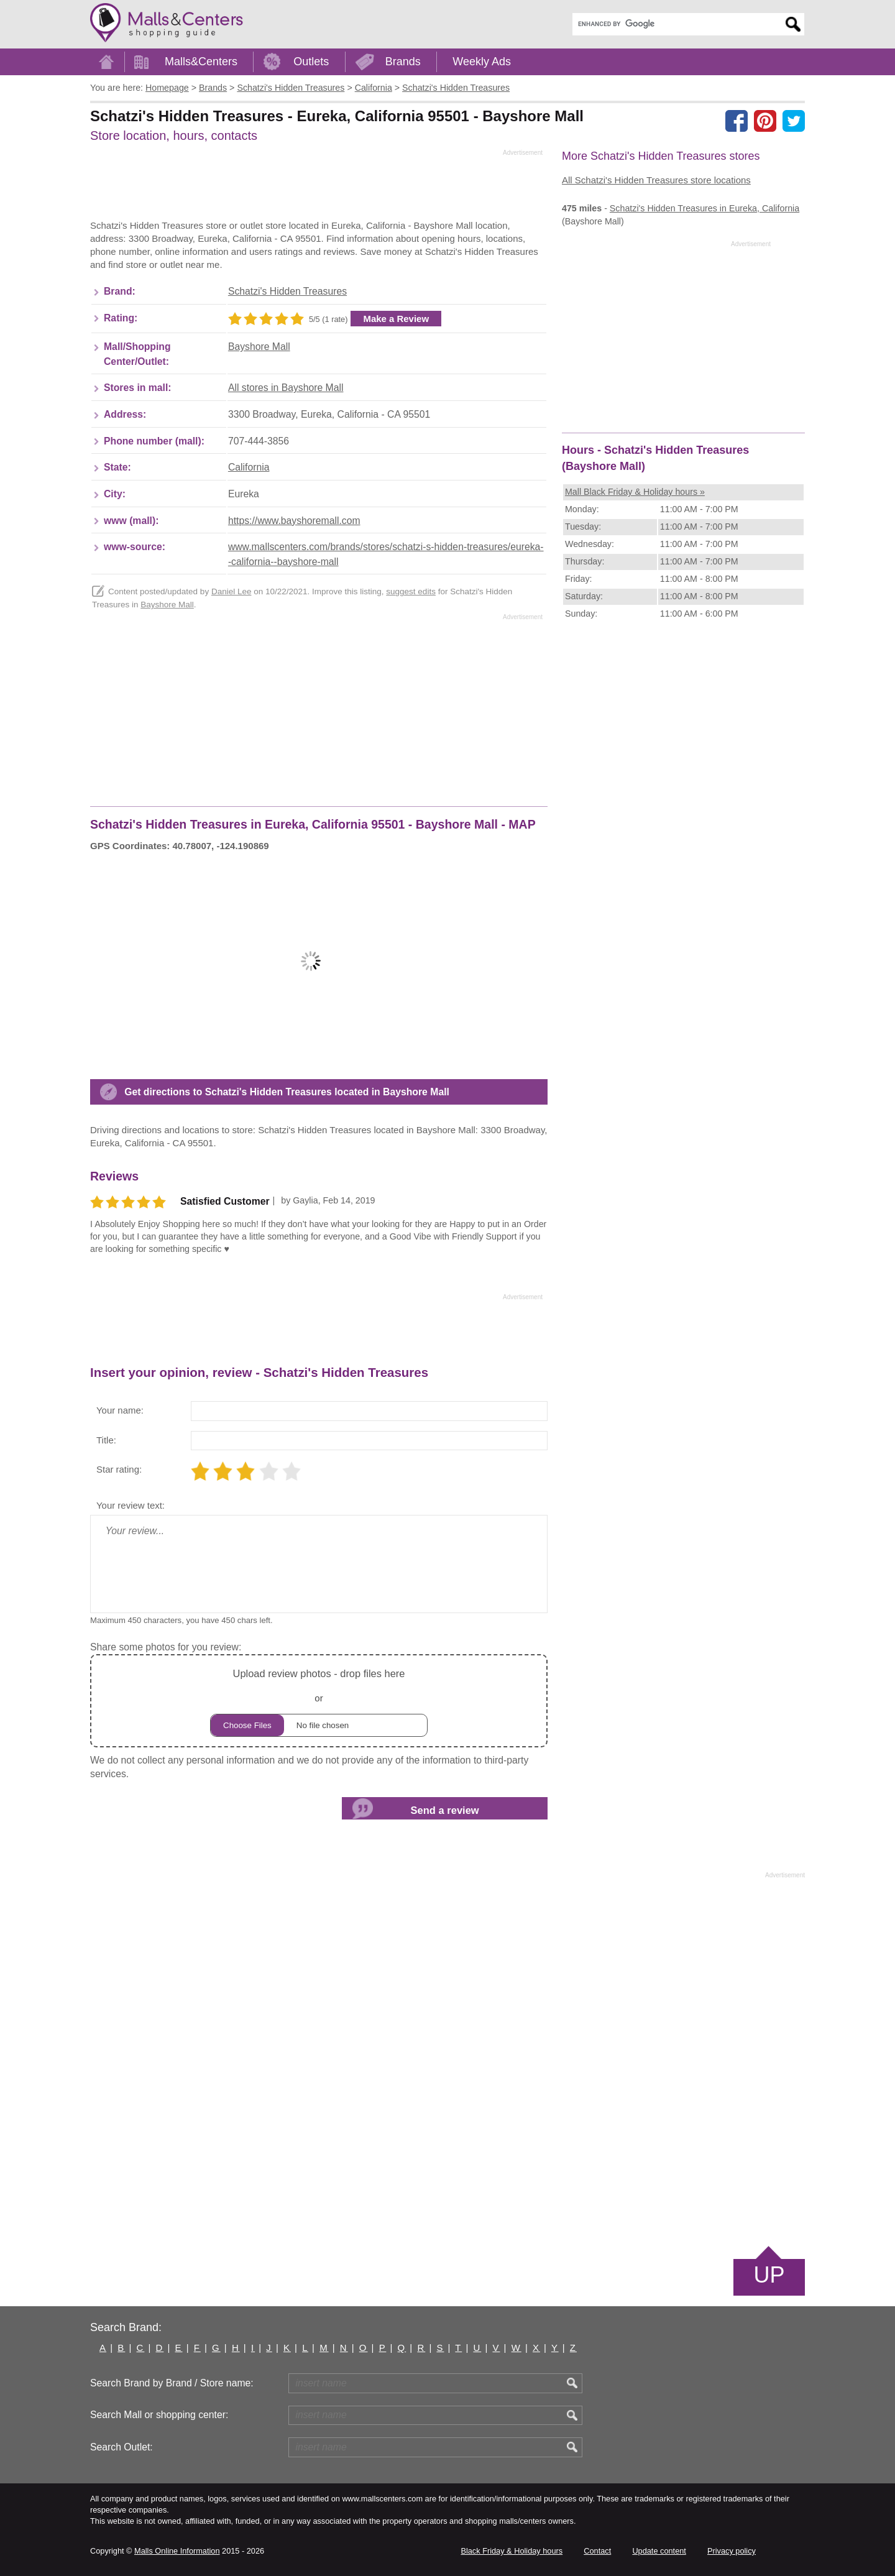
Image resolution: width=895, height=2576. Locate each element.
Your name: (120, 1410)
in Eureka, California (704, 208)
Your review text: (130, 1505)
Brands (403, 61)
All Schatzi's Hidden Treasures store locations (656, 180)
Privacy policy (731, 2550)
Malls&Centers (201, 61)
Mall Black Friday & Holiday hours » (635, 492)
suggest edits (411, 591)
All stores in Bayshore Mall (286, 387)
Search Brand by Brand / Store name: (172, 2383)
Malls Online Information (176, 2550)
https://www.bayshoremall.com (294, 520)
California (249, 467)
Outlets (311, 61)
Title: (106, 1440)
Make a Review (396, 318)
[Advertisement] (316, 188)
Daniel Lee (231, 591)
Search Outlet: (121, 2447)
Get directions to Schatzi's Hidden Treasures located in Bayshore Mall (286, 1092)
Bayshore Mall (259, 346)
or (319, 1701)
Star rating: (119, 1469)
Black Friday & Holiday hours (511, 2550)
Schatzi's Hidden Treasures (287, 291)
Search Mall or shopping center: (159, 2414)
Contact (597, 2550)
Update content (659, 2550)
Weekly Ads (481, 61)
